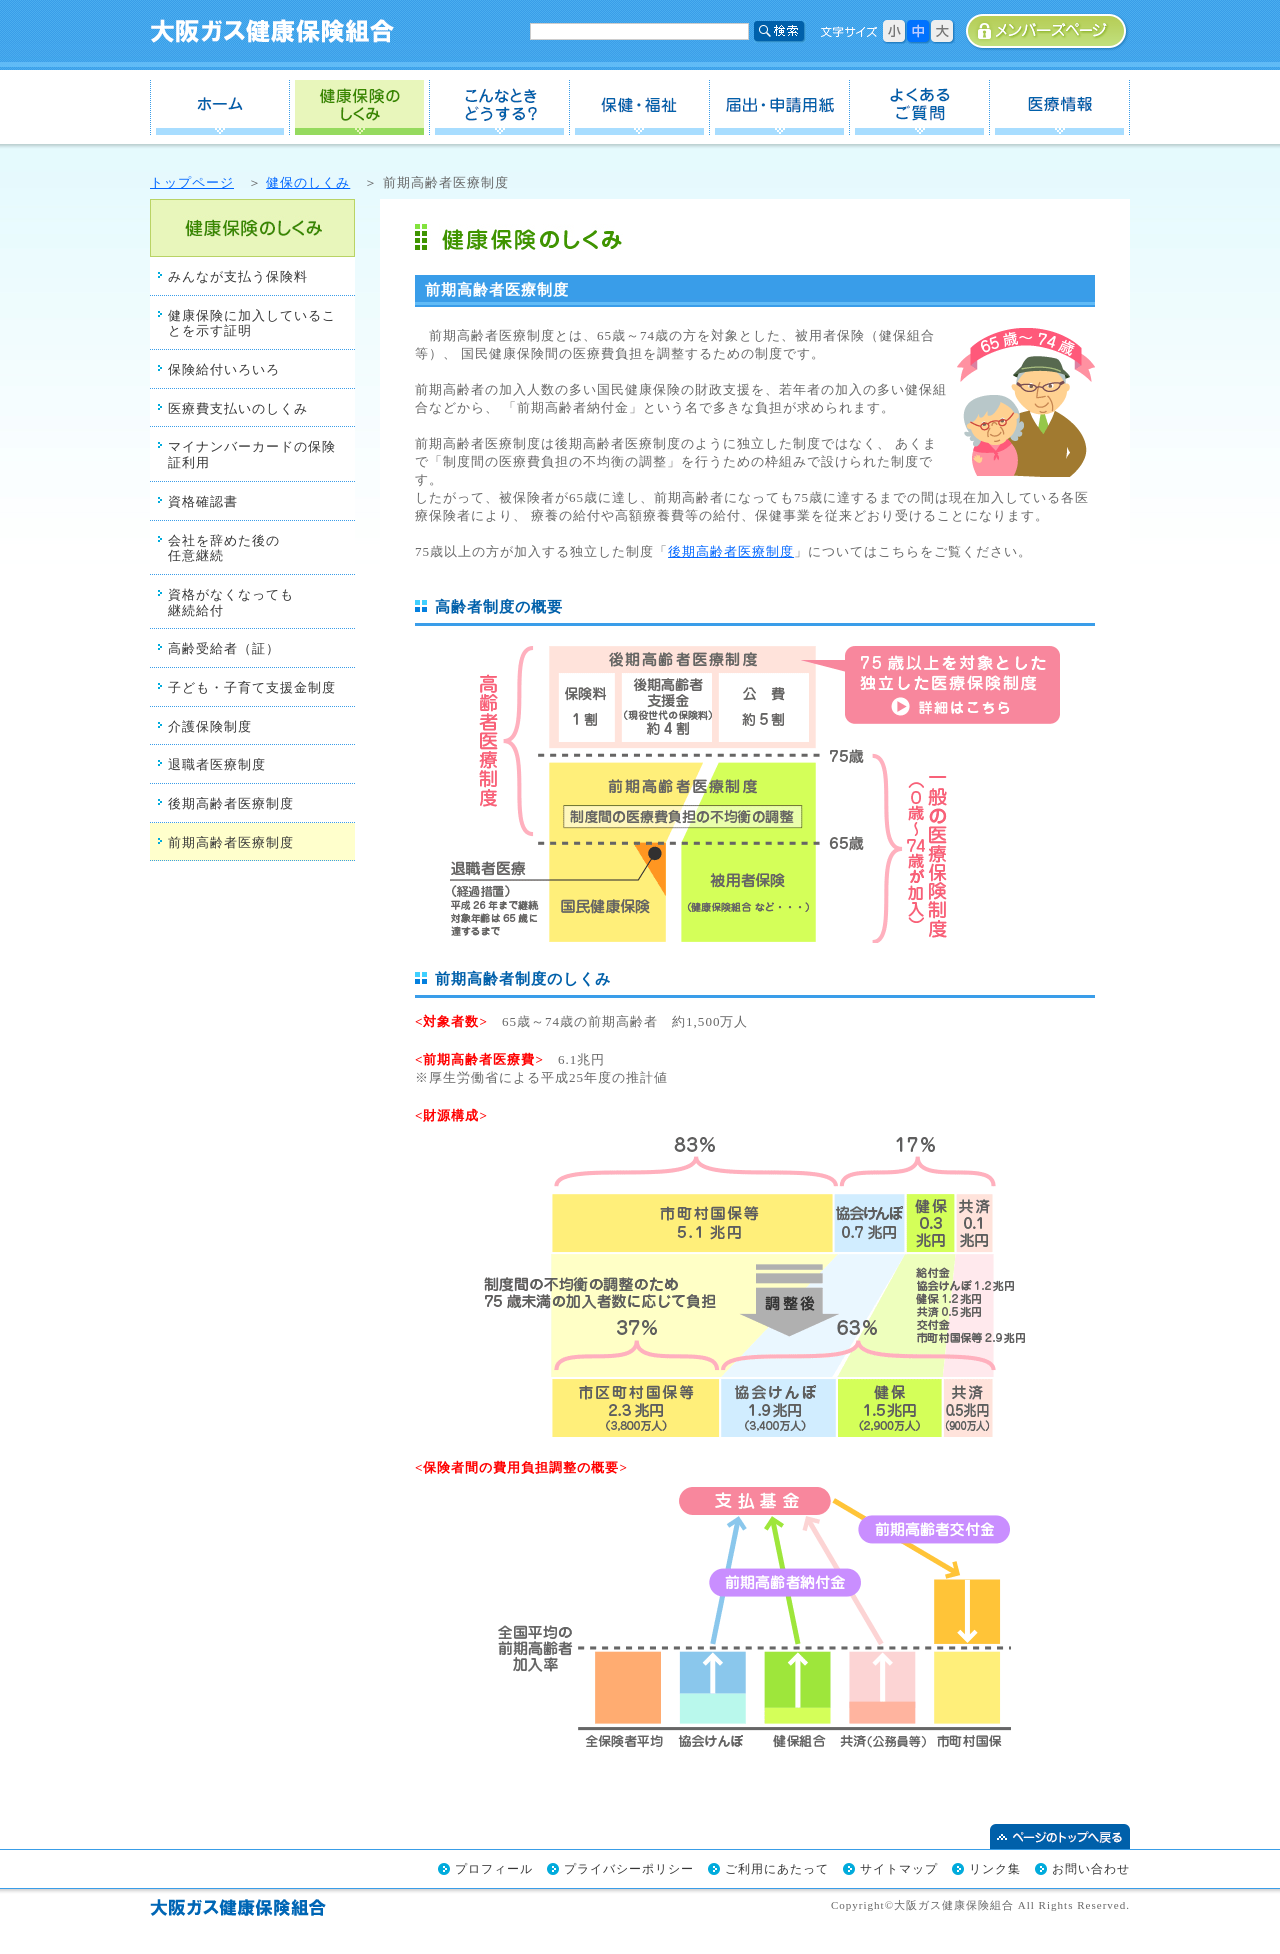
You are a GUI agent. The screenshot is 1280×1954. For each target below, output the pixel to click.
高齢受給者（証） (224, 648)
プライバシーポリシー (629, 1869)
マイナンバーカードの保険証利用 (252, 454)
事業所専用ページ (1047, 32)
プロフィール (494, 1869)
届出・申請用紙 (780, 107)
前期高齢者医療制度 (231, 842)
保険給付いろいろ (224, 369)
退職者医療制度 (217, 764)
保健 (640, 107)
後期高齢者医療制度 (231, 803)
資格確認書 (203, 501)
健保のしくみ (360, 107)
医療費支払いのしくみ (238, 408)
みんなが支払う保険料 (238, 276)
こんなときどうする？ (500, 107)
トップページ (192, 182)
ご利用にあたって (777, 1869)
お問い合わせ (1091, 1869)
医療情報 (1060, 107)
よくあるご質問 (920, 107)
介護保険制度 (210, 726)
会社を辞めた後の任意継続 (224, 548)
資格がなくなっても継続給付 (231, 602)
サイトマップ (899, 1869)
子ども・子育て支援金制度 (252, 687)
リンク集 (995, 1869)
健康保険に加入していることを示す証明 (252, 323)
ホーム (220, 107)
